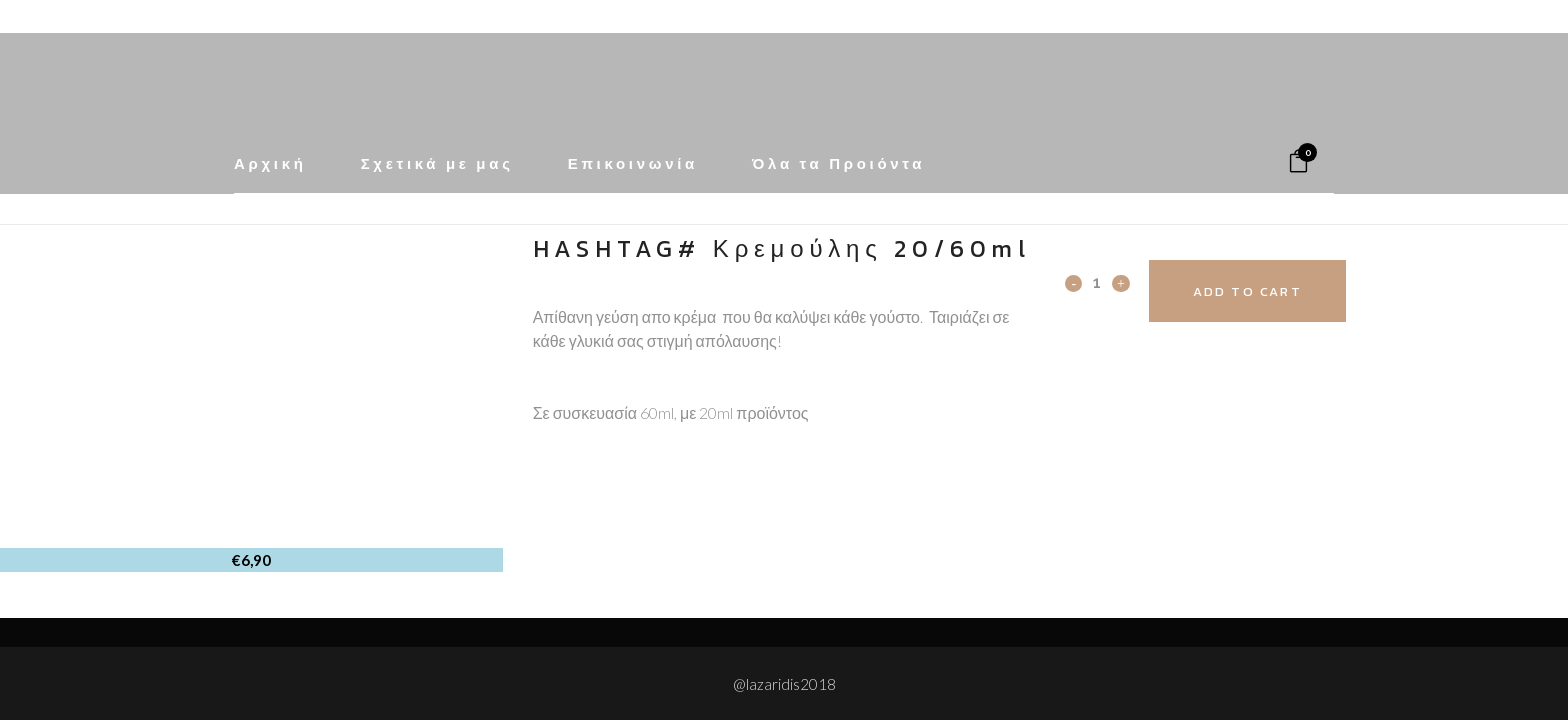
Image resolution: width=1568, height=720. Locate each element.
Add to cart (1261, 291)
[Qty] (1097, 282)
